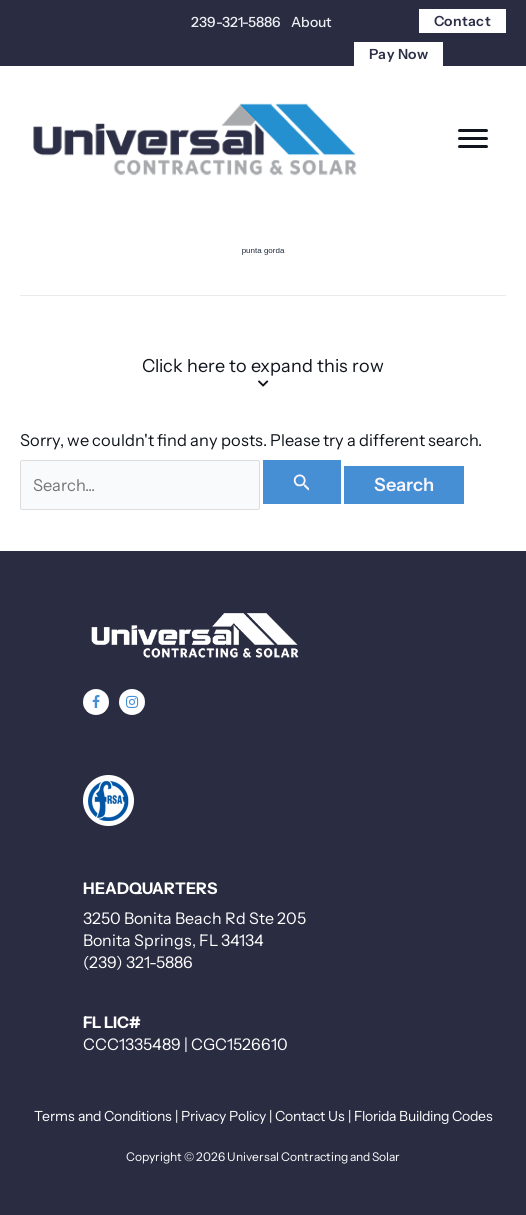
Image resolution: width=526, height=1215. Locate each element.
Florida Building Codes (423, 1116)
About (311, 22)
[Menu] (473, 139)
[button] (96, 702)
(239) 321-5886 (138, 962)
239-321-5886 (236, 22)
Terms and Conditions (103, 1116)
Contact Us (310, 1116)
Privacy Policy (223, 1116)
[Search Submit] (302, 482)
